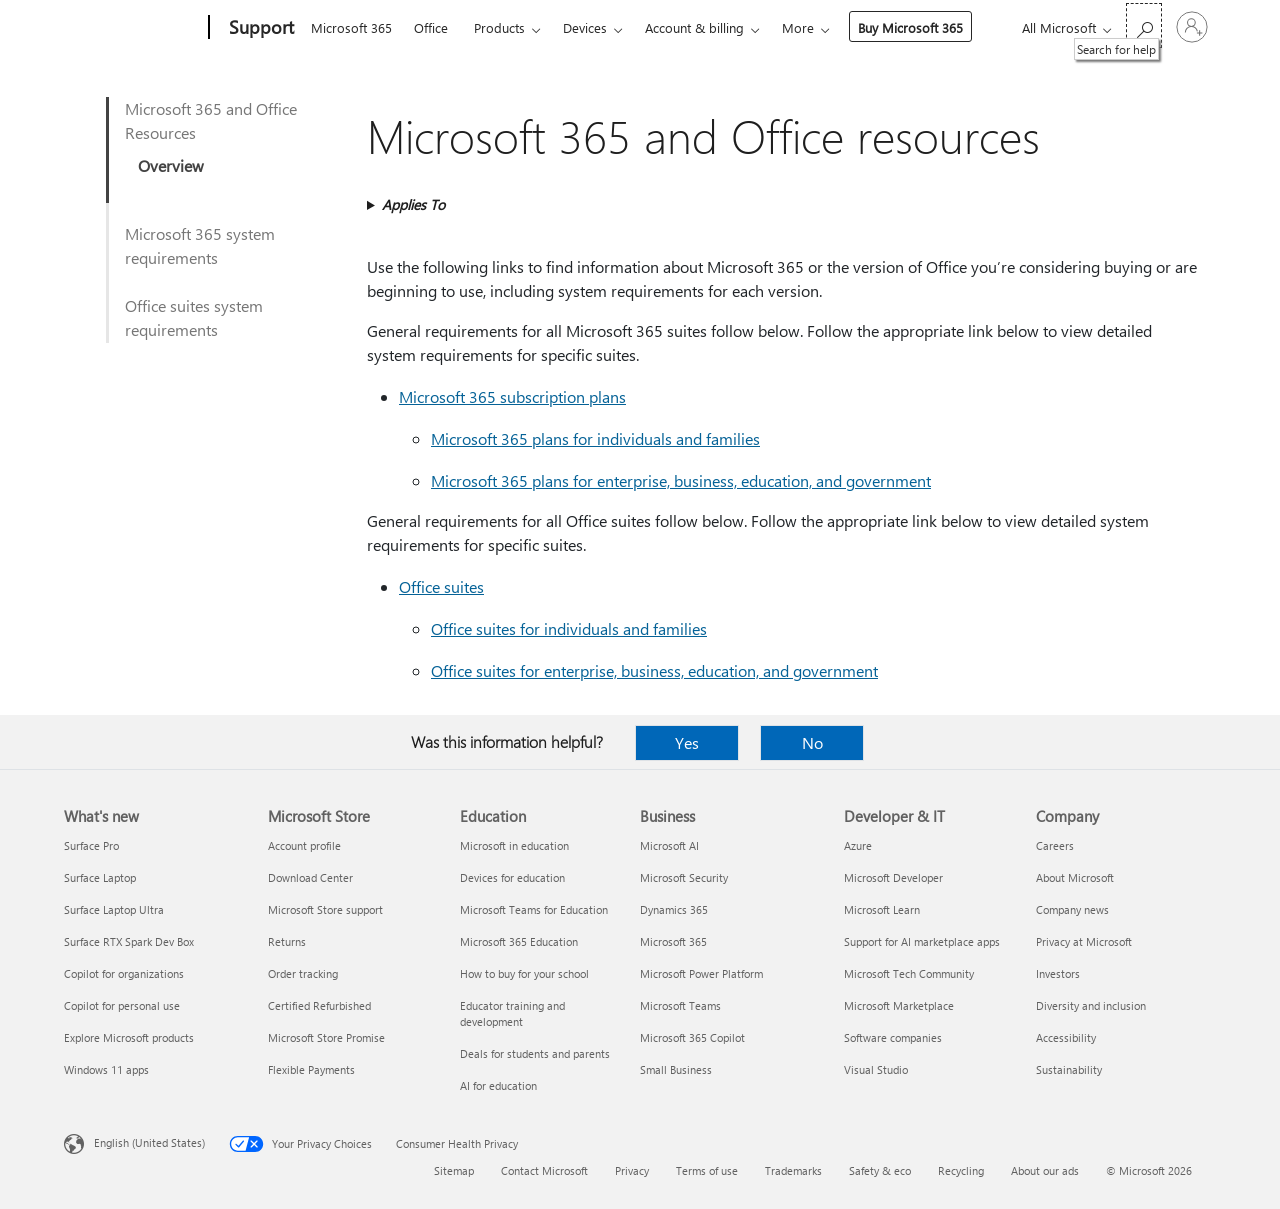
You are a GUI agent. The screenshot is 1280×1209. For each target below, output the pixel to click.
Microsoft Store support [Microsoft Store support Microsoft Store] (325, 909)
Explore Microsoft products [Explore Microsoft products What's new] (129, 1037)
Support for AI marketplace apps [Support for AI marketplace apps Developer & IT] (922, 941)
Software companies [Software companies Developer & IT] (893, 1037)
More (798, 27)
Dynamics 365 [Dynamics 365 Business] (674, 909)
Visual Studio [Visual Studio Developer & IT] (876, 1069)
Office (431, 27)
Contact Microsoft (544, 1170)
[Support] (259, 28)
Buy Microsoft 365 (910, 27)
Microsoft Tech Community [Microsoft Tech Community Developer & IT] (909, 973)
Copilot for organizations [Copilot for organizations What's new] (124, 973)
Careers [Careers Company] (1055, 845)
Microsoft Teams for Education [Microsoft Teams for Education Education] (534, 909)
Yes (687, 742)
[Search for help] (1144, 25)
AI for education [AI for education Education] (498, 1085)
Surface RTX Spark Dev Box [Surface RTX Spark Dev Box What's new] (129, 941)
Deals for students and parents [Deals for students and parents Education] (535, 1053)
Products (499, 27)
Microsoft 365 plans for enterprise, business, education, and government (681, 480)
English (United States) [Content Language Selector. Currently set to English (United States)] (149, 1142)
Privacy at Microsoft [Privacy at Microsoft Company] (1084, 941)
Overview (171, 165)
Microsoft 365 (351, 27)
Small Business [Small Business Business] (676, 1069)
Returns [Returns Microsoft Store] (287, 941)
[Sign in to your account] (1192, 27)
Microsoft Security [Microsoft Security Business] (684, 877)
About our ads (1045, 1170)
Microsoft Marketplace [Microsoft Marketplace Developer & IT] (899, 1005)
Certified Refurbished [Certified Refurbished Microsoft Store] (319, 1005)
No (812, 742)
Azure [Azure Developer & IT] (858, 845)
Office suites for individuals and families (569, 628)
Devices (585, 27)
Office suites (441, 586)
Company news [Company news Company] (1072, 909)
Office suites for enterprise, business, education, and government (654, 670)
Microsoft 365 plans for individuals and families (595, 438)
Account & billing (694, 27)
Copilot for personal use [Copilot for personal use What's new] (122, 1005)
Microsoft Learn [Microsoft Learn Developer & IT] (882, 909)
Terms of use (707, 1170)
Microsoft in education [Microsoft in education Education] (514, 845)
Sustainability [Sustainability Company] (1069, 1069)
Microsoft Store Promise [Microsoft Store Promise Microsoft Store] (326, 1037)
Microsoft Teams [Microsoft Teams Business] (680, 1005)
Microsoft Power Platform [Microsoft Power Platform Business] (701, 973)
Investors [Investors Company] (1058, 973)
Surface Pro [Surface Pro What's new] (91, 845)
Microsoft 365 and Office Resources (211, 120)
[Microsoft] (132, 28)
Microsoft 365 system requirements (200, 245)
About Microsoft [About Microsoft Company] (1075, 877)
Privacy (632, 1170)
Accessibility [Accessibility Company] (1066, 1037)
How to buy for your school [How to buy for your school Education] (524, 973)
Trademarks (793, 1170)
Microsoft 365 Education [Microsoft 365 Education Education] (519, 941)
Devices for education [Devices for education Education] (512, 877)
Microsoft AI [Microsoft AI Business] (669, 845)
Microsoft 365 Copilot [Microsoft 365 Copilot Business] (692, 1037)
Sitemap (454, 1170)
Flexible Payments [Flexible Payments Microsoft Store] (311, 1069)
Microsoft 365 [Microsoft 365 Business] (673, 941)
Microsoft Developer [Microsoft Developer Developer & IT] (893, 877)
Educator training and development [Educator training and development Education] (512, 1013)
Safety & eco (880, 1170)
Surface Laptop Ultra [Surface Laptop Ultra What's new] (114, 909)
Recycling (961, 1170)
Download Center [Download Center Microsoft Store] (310, 877)
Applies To (413, 204)
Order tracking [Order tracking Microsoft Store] (303, 973)
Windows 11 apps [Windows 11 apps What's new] (106, 1069)
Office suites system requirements (194, 317)
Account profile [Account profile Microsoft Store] (304, 845)
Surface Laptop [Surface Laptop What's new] (100, 877)
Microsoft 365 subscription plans (512, 396)
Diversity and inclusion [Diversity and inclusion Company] (1091, 1005)
